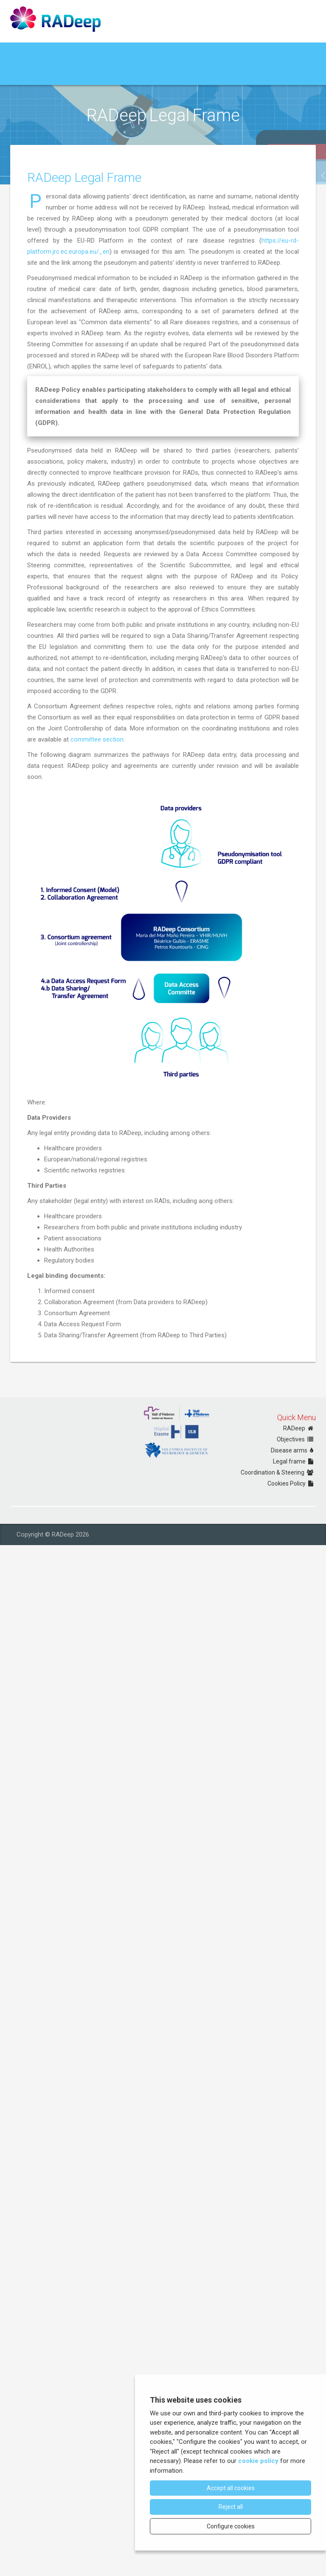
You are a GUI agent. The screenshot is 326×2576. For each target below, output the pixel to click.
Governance (77, 53)
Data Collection (34, 74)
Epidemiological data (245, 53)
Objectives (296, 1439)
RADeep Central (148, 74)
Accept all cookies (231, 2488)
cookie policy (258, 2461)
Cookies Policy (291, 1483)
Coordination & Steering (278, 1472)
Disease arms (293, 1450)
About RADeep (34, 53)
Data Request (80, 74)
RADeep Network (124, 53)
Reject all (231, 2506)
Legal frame (294, 1461)
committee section (97, 905)
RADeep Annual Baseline (183, 53)
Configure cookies (231, 2526)
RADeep (299, 1428)
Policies (114, 74)
